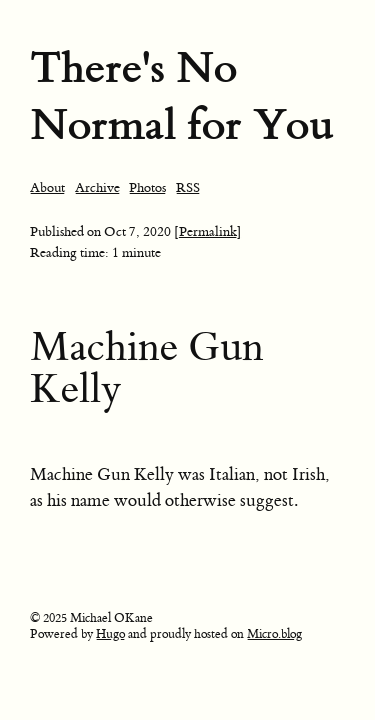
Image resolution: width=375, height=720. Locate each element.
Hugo (110, 634)
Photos (147, 187)
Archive (97, 187)
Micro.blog (274, 634)
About (47, 187)
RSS (188, 187)
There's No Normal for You (182, 96)
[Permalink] (208, 231)
